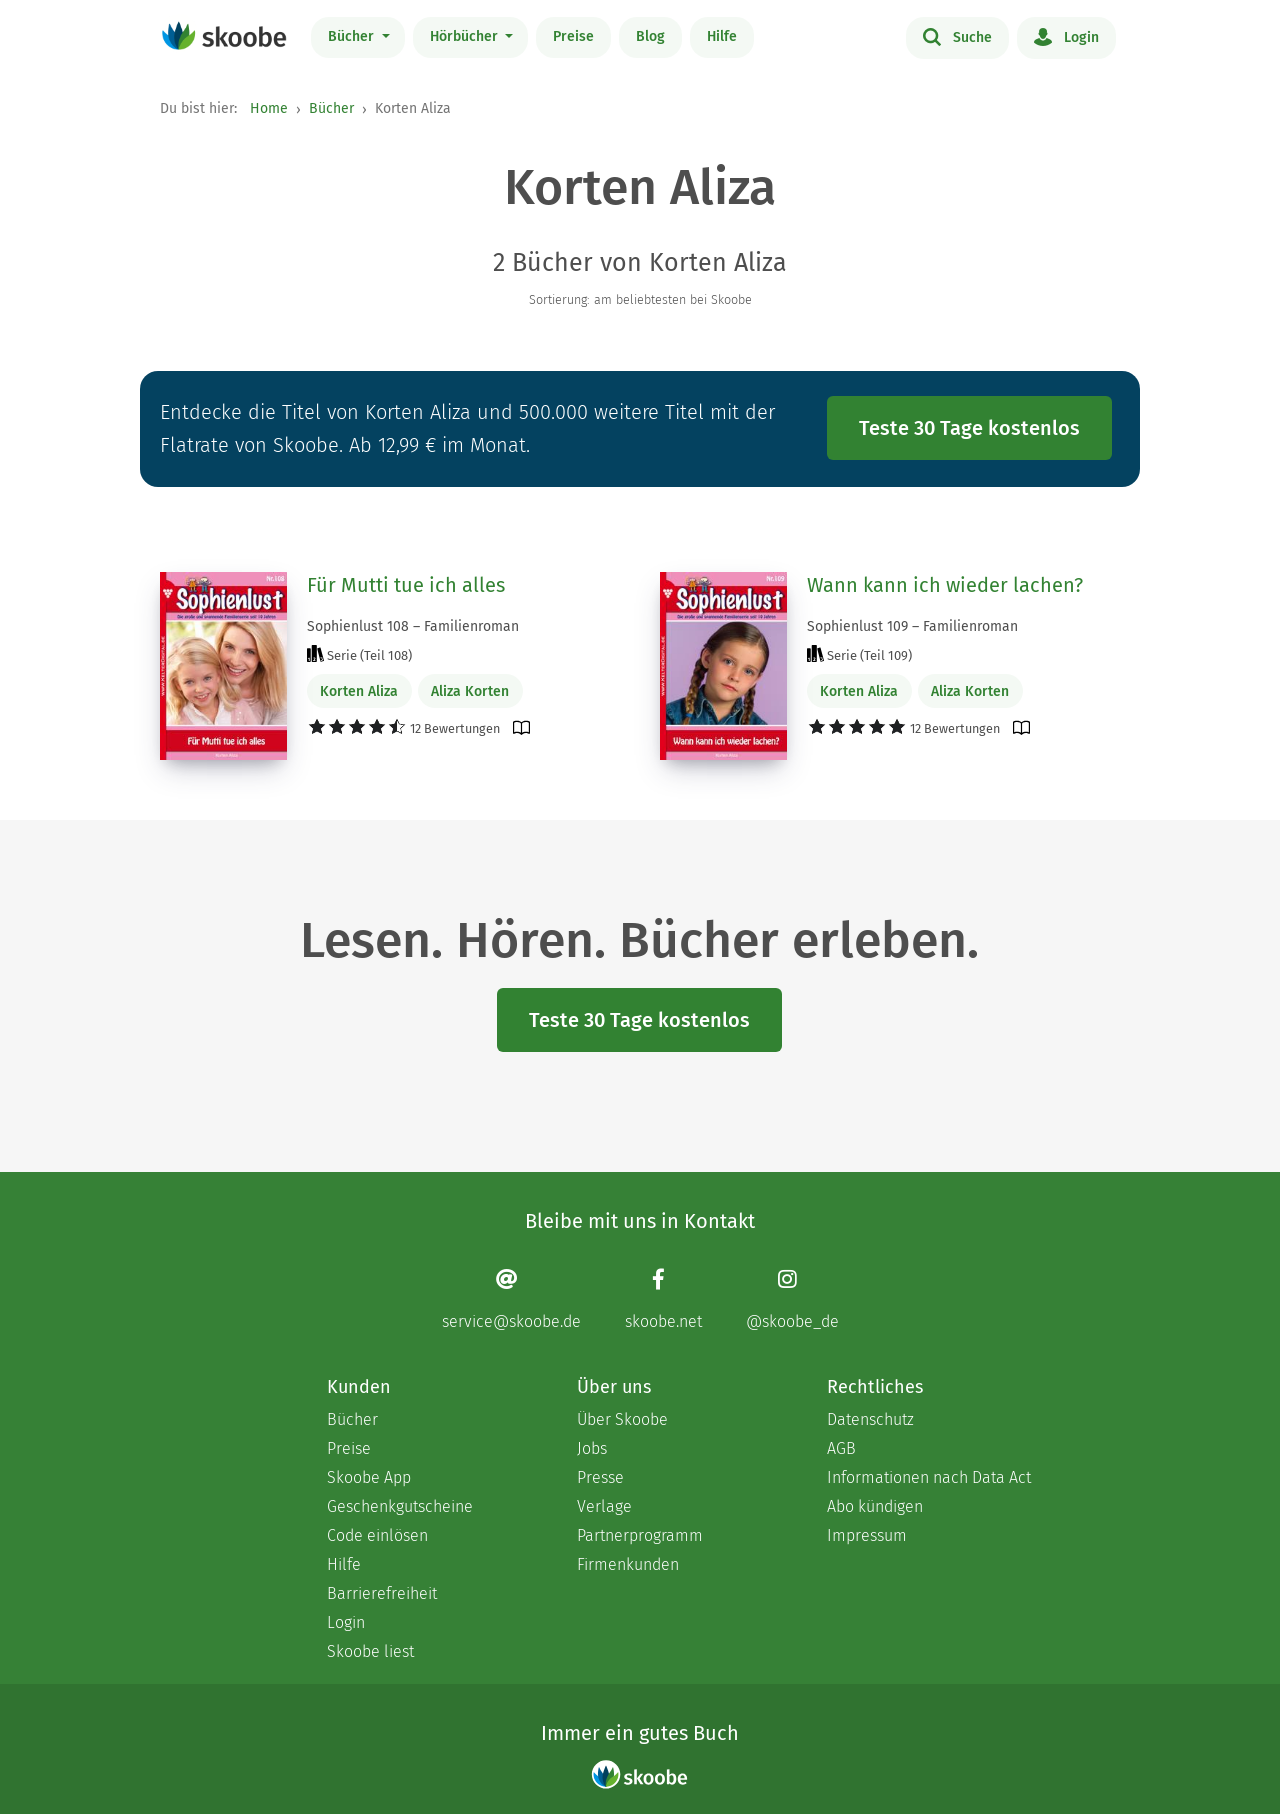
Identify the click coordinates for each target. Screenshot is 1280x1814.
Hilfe (722, 36)
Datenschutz (870, 1419)
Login (1066, 36)
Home (269, 108)
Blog (650, 36)
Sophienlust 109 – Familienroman (912, 626)
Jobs (592, 1448)
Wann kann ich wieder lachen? (945, 585)
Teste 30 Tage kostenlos (969, 428)
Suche (957, 36)
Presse (600, 1477)
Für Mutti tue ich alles (406, 585)
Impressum (867, 1535)
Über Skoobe (622, 1419)
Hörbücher (466, 36)
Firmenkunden (628, 1564)
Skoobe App (369, 1477)
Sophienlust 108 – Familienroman (413, 626)
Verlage (604, 1506)
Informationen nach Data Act (929, 1477)
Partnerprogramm (640, 1535)
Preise (573, 36)
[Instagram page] (792, 1298)
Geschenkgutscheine (400, 1506)
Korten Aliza (359, 691)
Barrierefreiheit (382, 1593)
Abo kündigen (875, 1506)
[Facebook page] (663, 1298)
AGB (841, 1448)
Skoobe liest (370, 1651)
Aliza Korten (470, 691)
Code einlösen (377, 1535)
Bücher (353, 36)
